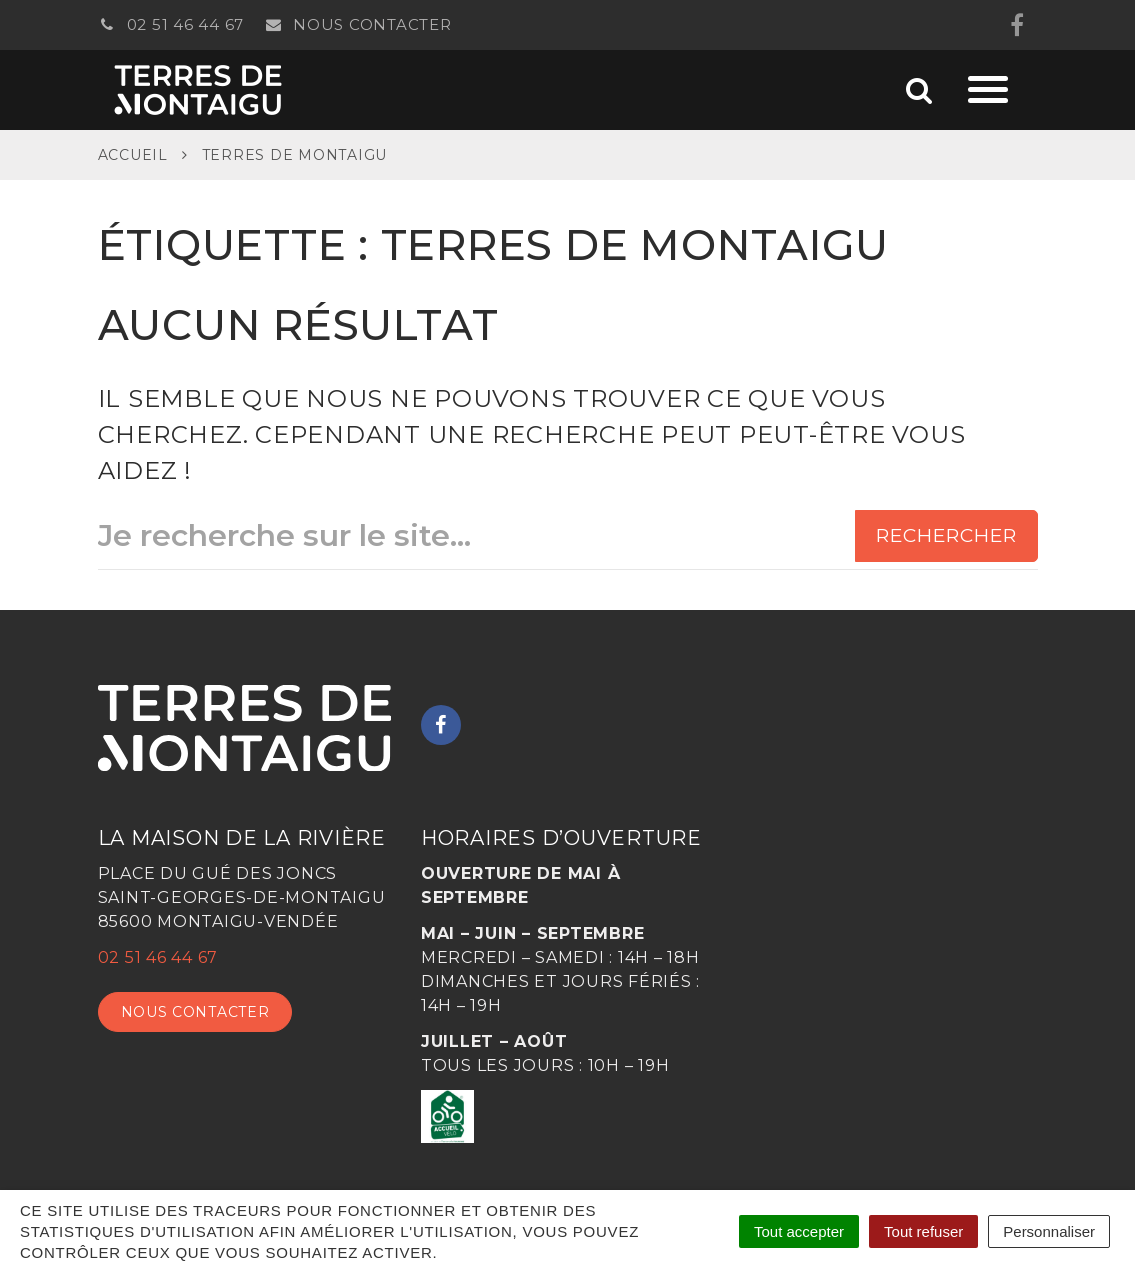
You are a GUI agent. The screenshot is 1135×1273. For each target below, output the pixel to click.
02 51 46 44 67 (171, 24)
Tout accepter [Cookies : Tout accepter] (799, 1231)
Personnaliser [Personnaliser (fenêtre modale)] (1049, 1231)
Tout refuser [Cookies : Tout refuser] (923, 1231)
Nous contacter (358, 24)
